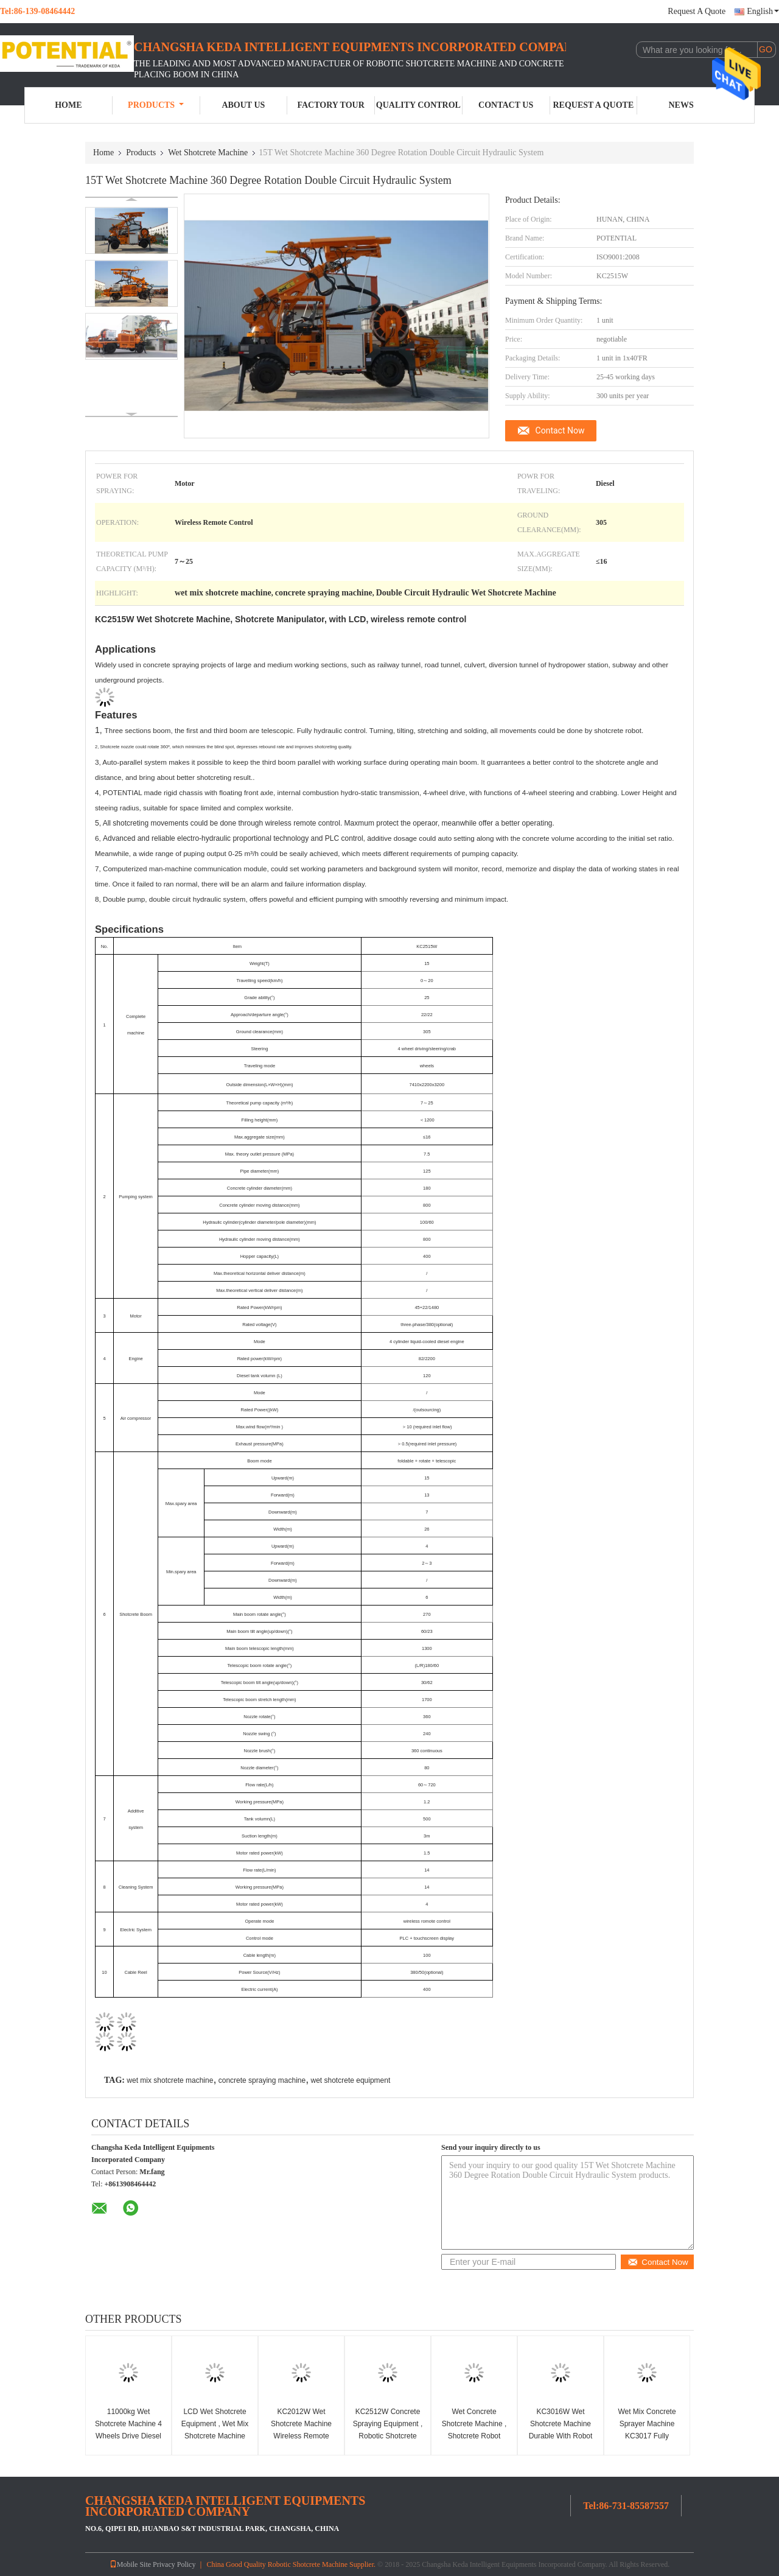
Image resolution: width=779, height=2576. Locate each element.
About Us (243, 105)
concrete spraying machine (262, 2080)
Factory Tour (330, 105)
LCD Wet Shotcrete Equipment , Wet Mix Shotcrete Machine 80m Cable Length (214, 2429)
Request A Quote (696, 11)
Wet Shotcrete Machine (208, 152)
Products (156, 105)
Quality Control (418, 105)
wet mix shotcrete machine (170, 2080)
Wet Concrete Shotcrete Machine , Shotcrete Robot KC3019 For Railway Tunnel (474, 2436)
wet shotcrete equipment (351, 2080)
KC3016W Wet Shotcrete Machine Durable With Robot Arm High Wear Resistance (561, 2436)
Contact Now (560, 430)
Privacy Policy (174, 2564)
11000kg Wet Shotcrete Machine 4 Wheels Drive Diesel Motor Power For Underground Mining (128, 2436)
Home (68, 105)
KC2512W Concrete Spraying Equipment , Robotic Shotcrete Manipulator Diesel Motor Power (388, 2436)
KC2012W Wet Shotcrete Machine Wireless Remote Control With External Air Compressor (301, 2436)
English (763, 11)
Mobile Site (130, 2564)
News (681, 105)
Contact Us (505, 105)
